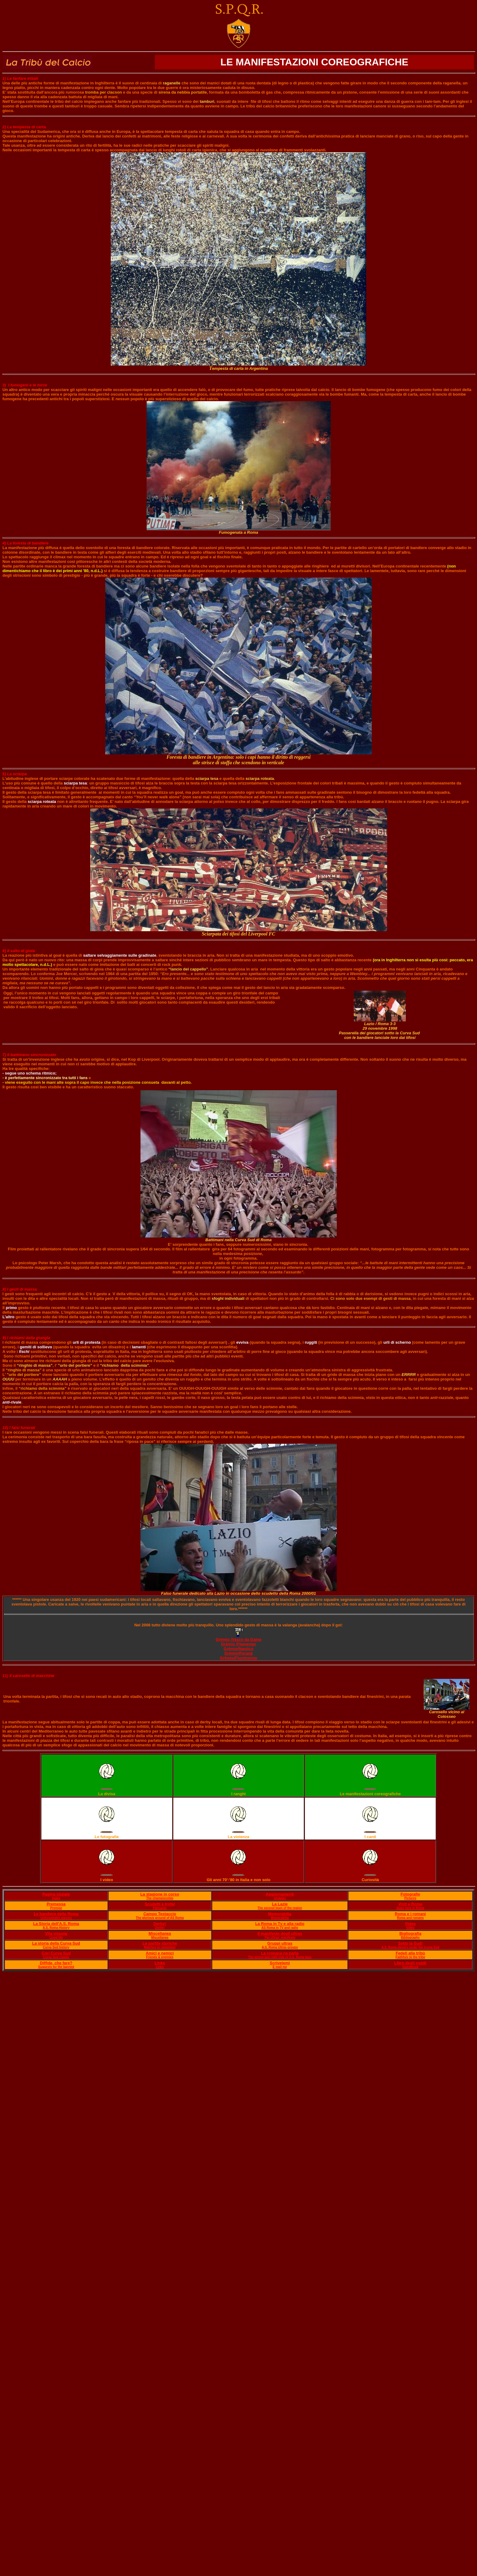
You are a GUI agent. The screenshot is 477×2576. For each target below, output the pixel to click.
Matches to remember (159, 1947)
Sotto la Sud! (410, 1943)
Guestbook (410, 1967)
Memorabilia (279, 1914)
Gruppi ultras (279, 1943)
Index (56, 1898)
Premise (56, 1908)
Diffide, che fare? (56, 1963)
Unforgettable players (56, 1917)
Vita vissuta (56, 1933)
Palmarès (160, 1908)
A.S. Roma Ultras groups (280, 1947)
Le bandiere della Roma (56, 1914)
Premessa (56, 1904)
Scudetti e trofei (160, 1904)
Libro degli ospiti (410, 1963)
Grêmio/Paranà (238, 1653)
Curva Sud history (56, 1947)
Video (410, 1923)
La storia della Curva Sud (56, 1943)
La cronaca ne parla (279, 1953)
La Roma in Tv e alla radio (279, 1923)
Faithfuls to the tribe (410, 1957)
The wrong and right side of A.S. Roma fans (280, 1957)
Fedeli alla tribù (410, 1953)
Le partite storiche (159, 1943)
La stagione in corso (159, 1894)
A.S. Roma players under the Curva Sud (410, 1947)
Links (160, 1963)
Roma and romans (410, 1917)
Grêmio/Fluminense (238, 1658)
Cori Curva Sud (56, 1953)
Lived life (56, 1937)
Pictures (410, 1898)
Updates (280, 1898)
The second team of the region (280, 1908)
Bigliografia (410, 1933)
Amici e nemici (160, 1953)
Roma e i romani (410, 1914)
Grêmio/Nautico (238, 1648)
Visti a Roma (410, 1904)
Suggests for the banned (56, 1967)
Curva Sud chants (56, 1957)
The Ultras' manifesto (279, 1937)
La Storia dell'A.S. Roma (56, 1923)
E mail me (280, 1967)
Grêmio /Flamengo (238, 1644)
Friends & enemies (159, 1957)
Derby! (159, 1923)
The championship (159, 1898)
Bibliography (410, 1937)
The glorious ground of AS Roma (160, 1917)
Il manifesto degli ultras (280, 1933)
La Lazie (279, 1904)
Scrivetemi (280, 1963)
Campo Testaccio (159, 1914)
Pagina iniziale (56, 1894)
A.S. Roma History (56, 1927)
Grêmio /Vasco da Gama (238, 1639)
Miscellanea (159, 1933)
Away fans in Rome (410, 1908)
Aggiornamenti (280, 1894)
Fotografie (410, 1894)
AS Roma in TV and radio (279, 1927)
